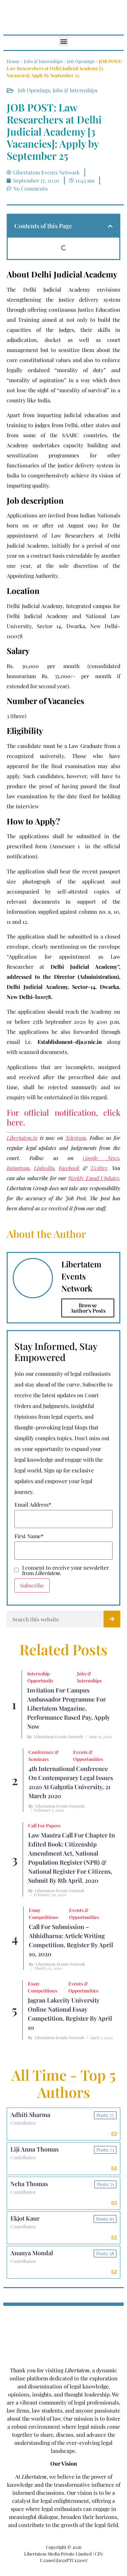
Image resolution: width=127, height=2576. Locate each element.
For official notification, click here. (63, 1117)
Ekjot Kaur (25, 2218)
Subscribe (32, 1585)
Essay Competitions (43, 1913)
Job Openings (80, 61)
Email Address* (32, 1504)
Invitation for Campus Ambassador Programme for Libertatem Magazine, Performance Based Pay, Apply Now (68, 1708)
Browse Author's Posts (88, 1308)
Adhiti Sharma (30, 2115)
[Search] (112, 1619)
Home (13, 61)
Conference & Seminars (43, 1755)
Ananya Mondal (31, 2253)
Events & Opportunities (88, 1755)
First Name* (29, 1536)
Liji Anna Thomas (34, 2149)
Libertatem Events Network (58, 1736)
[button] (63, 41)
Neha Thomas (29, 2184)
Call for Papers (44, 1825)
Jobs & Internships (43, 61)
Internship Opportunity (40, 1677)
